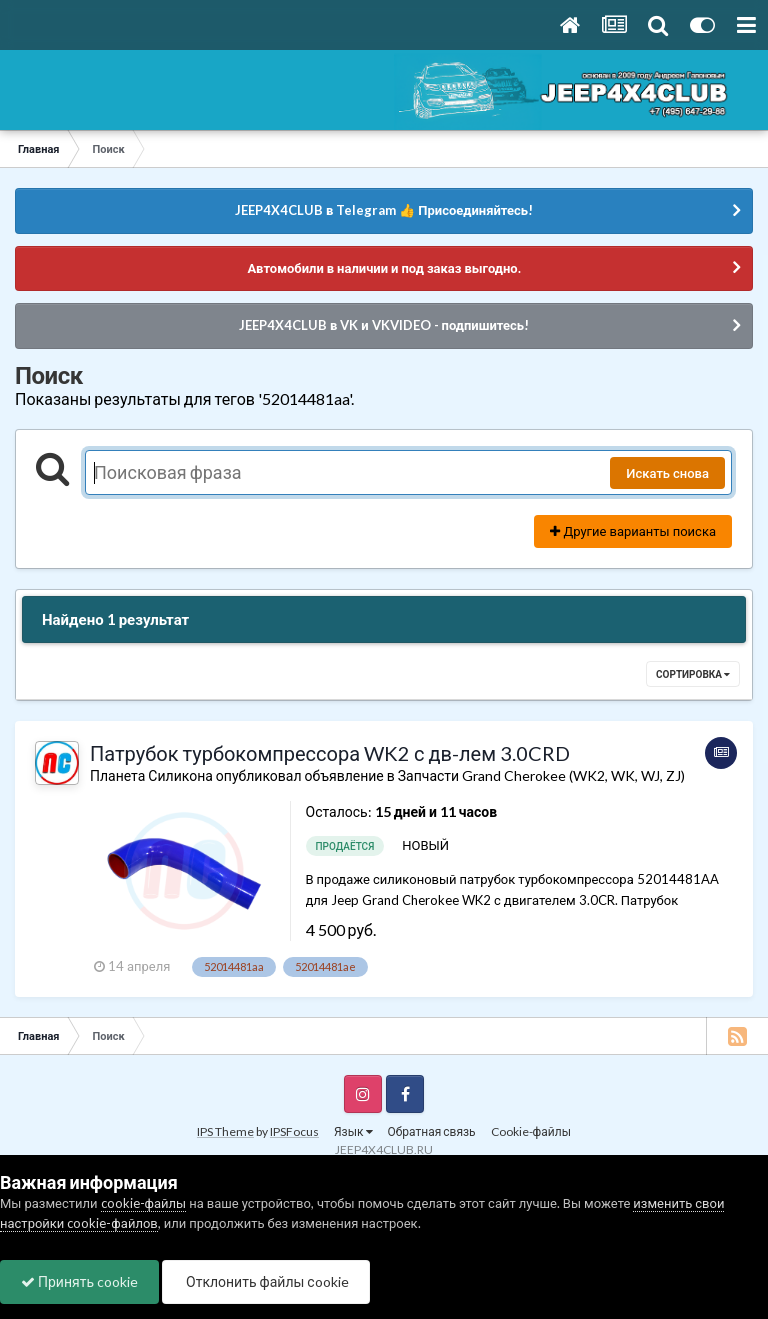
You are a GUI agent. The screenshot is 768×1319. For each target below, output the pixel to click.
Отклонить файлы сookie (266, 1281)
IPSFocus (294, 1131)
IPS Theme (225, 1131)
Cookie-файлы (531, 1131)
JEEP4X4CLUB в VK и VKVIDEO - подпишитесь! (384, 325)
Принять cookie (79, 1281)
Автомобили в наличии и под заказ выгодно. (383, 268)
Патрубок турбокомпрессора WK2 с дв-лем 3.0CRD (330, 753)
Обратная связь (432, 1131)
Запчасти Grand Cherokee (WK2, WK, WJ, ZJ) (541, 775)
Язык (353, 1131)
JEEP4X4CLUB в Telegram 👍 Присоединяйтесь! (384, 210)
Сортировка (693, 674)
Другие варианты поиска (633, 531)
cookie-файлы (144, 1203)
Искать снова (667, 473)
